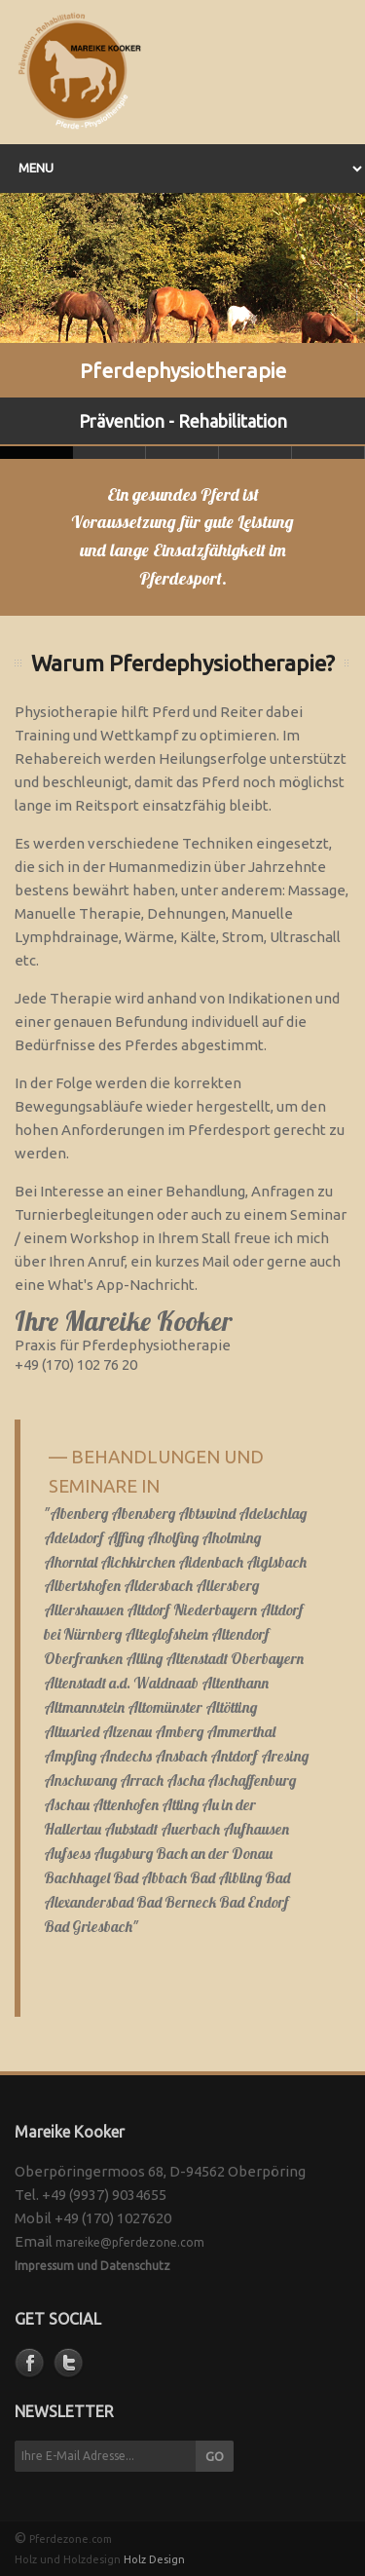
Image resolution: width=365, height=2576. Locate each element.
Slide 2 (182, 452)
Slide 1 (109, 452)
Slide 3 (255, 452)
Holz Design (154, 2559)
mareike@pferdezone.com (129, 2242)
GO (214, 2456)
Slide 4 (328, 452)
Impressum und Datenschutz (92, 2265)
